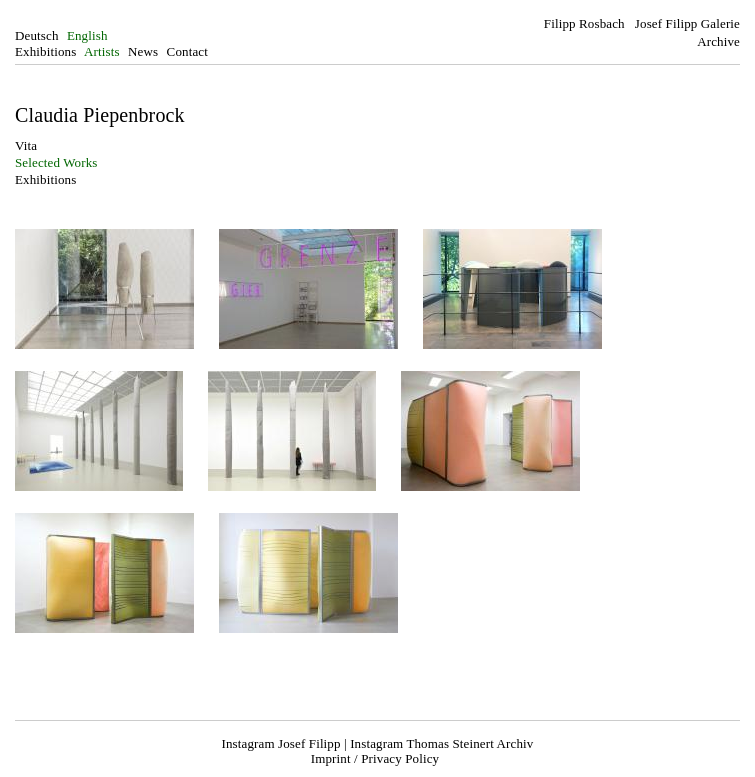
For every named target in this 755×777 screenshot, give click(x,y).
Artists (102, 51)
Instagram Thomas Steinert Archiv (441, 743)
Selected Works (56, 162)
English (87, 35)
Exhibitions (45, 51)
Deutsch (37, 35)
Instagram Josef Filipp (281, 743)
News (143, 51)
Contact (187, 51)
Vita (26, 145)
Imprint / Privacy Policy (375, 758)
